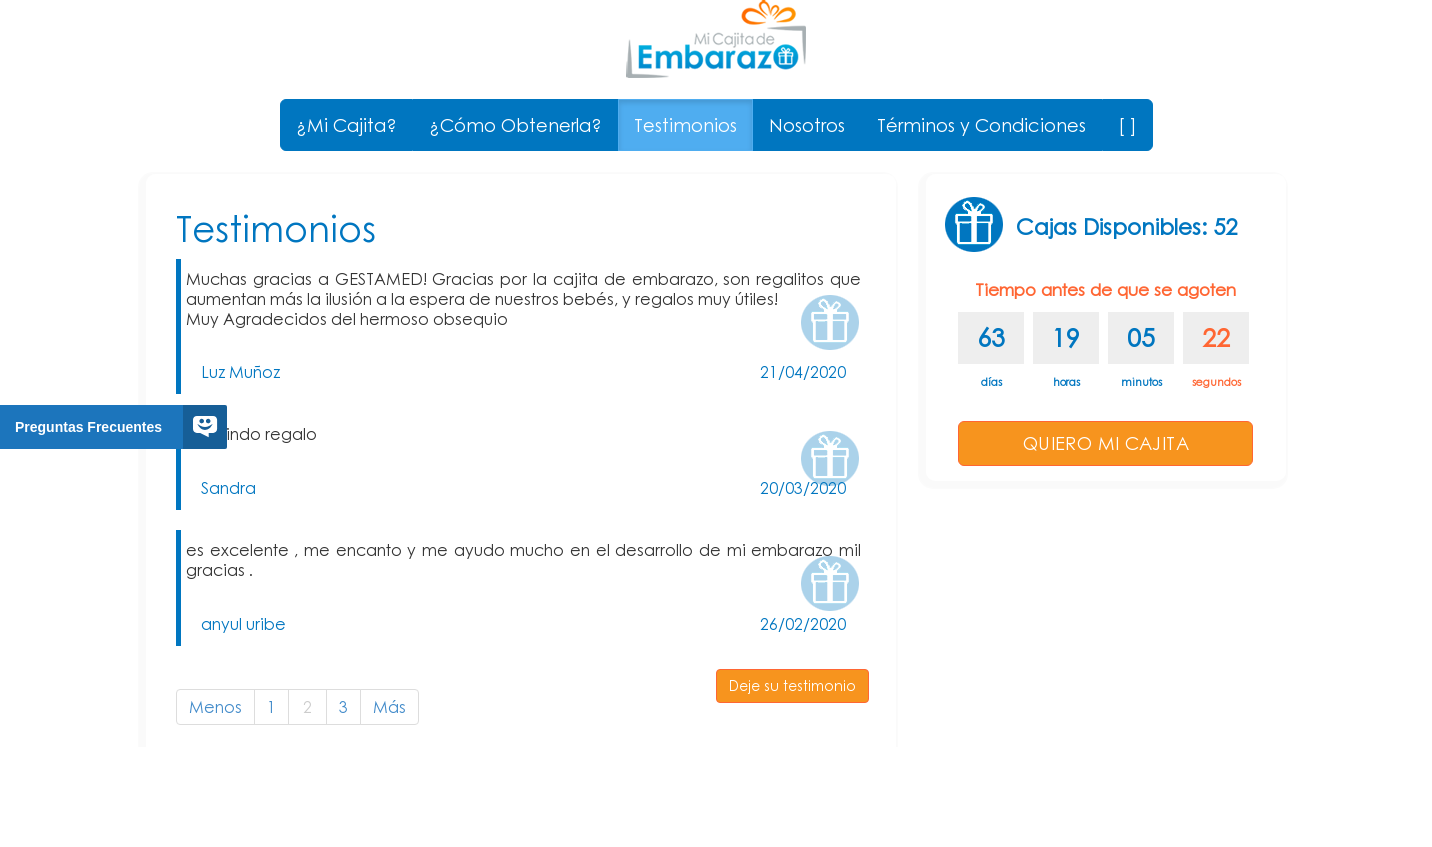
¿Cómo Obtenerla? (515, 125)
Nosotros (807, 125)
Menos (215, 707)
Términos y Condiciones (981, 125)
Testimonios (685, 125)
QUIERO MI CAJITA (1106, 443)
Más (389, 707)
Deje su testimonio (792, 685)
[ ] (1127, 125)
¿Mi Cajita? (346, 125)
